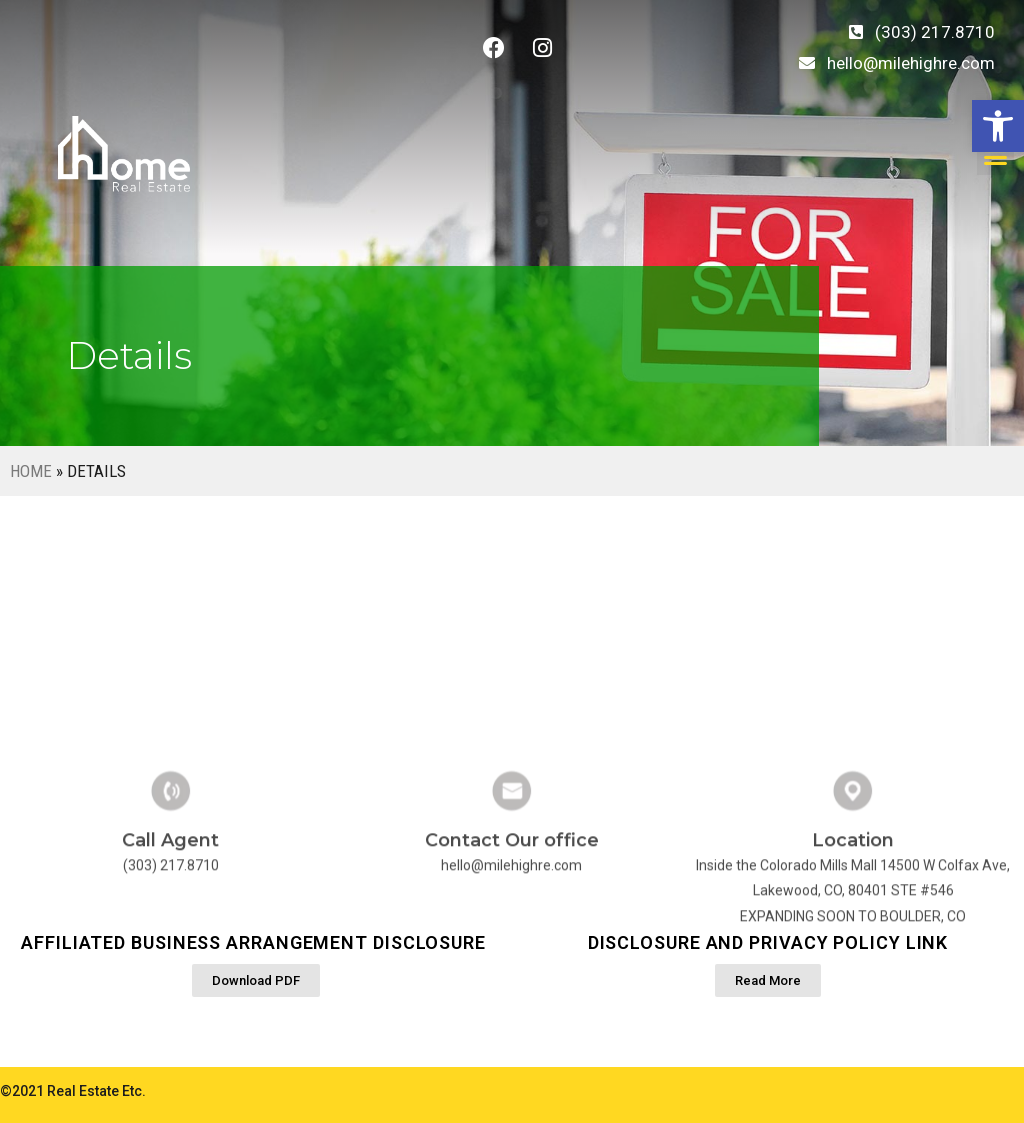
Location (853, 909)
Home (31, 471)
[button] (998, 126)
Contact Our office (512, 909)
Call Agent (170, 909)
